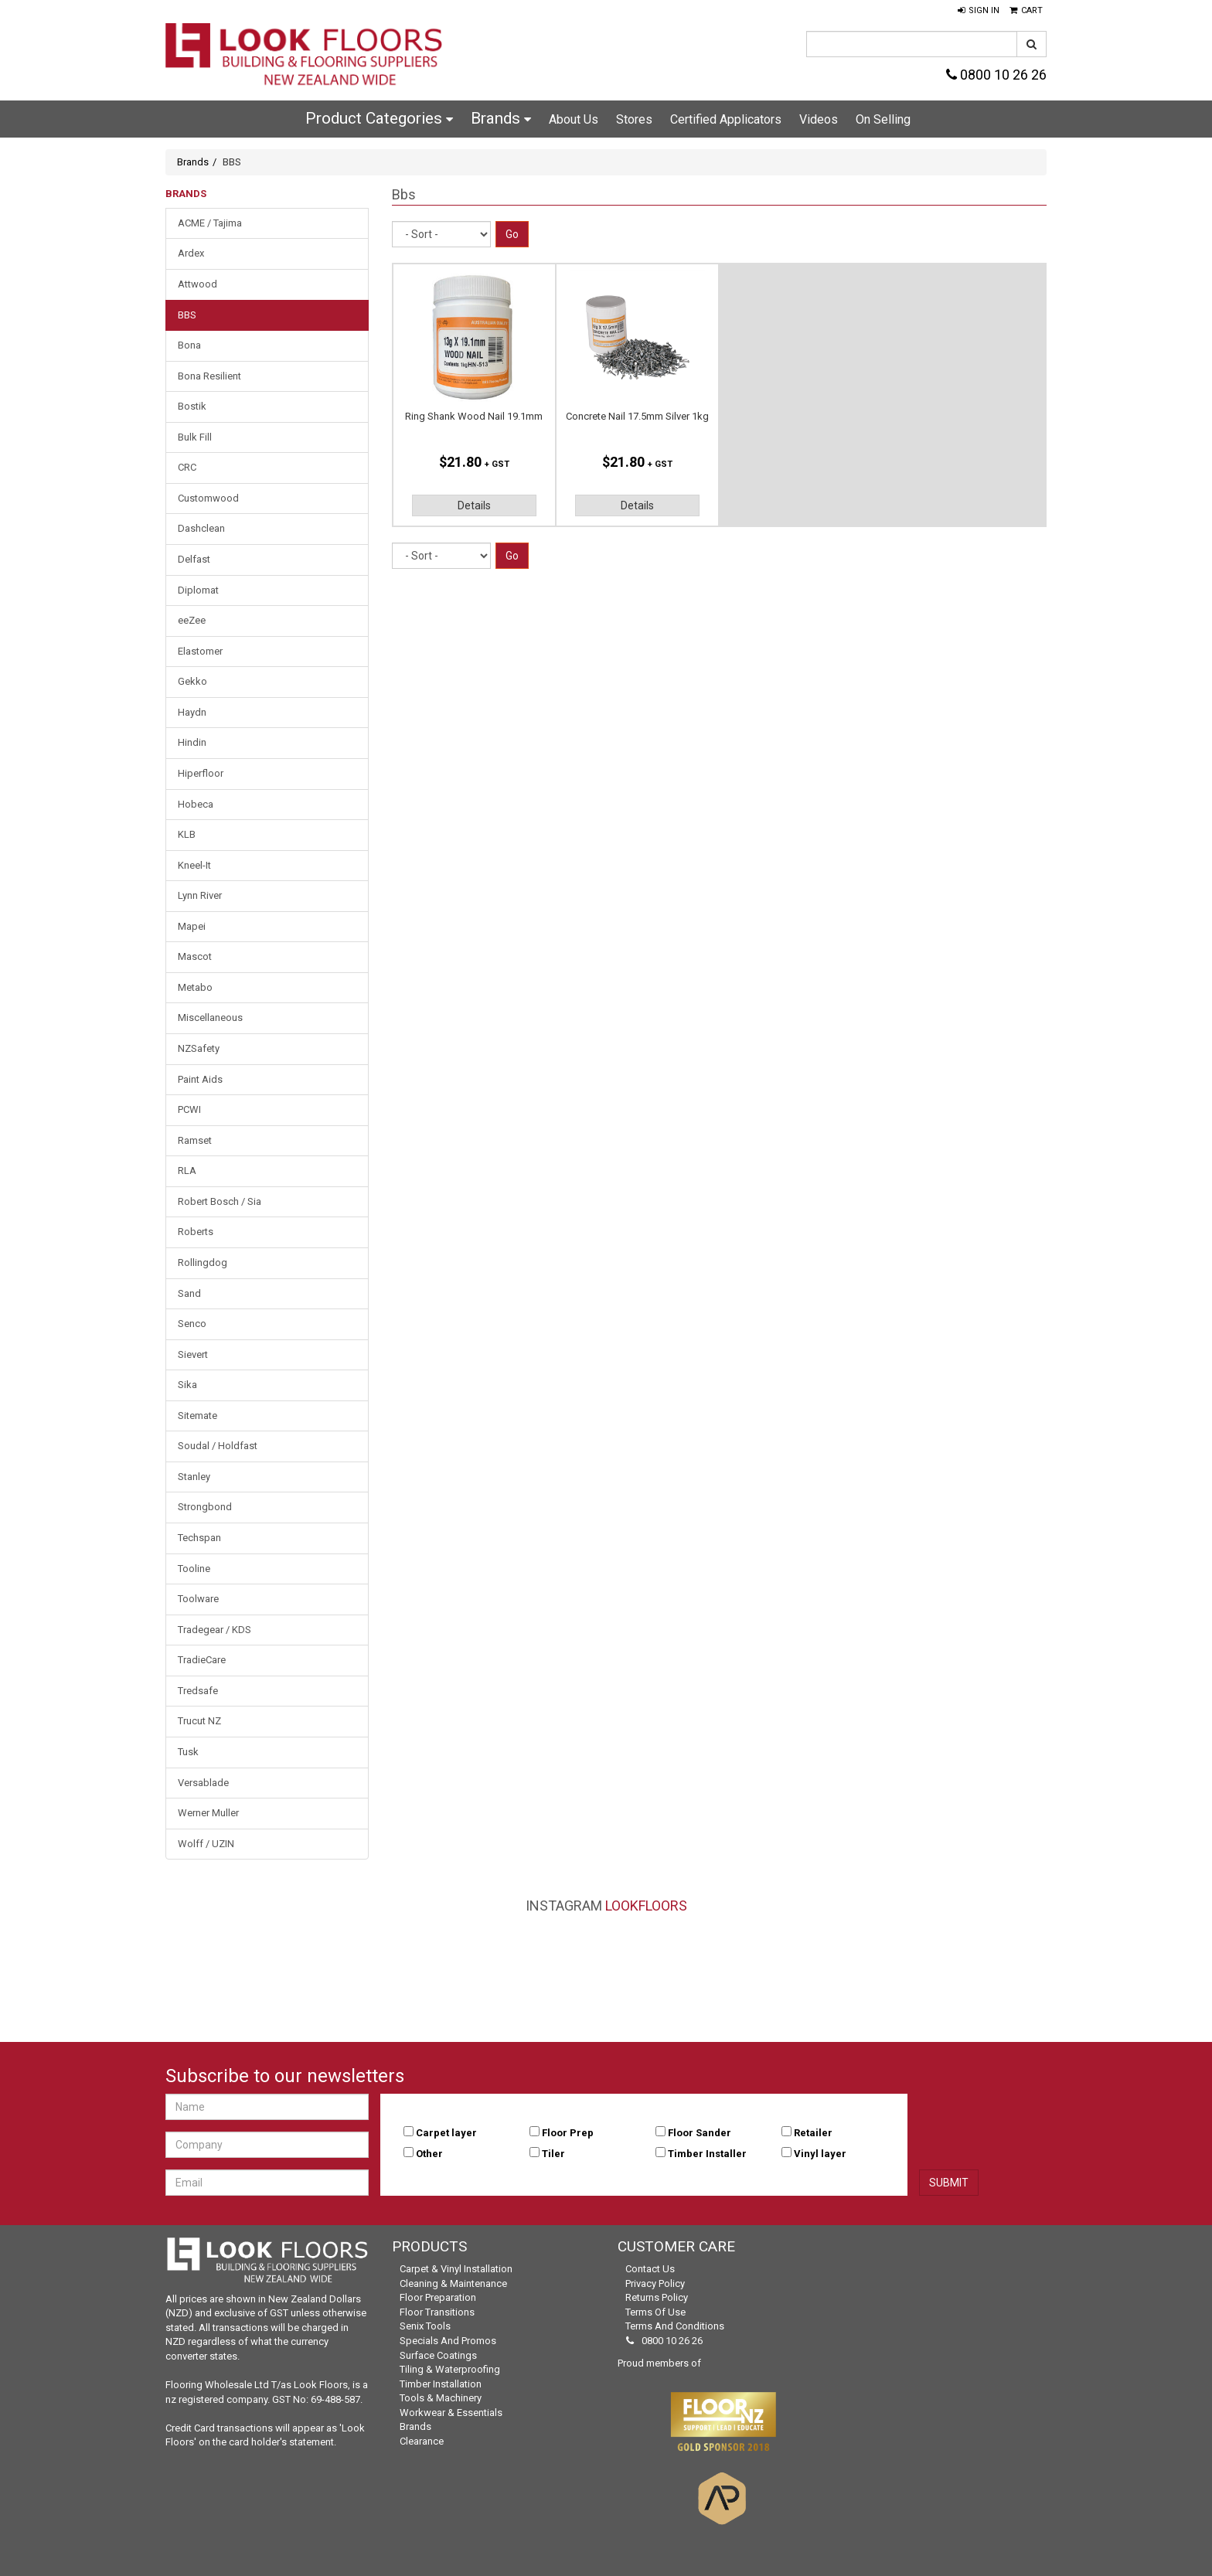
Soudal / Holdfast (217, 1445)
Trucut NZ (199, 1721)
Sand (189, 1293)
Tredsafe (198, 1690)
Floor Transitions (437, 2312)
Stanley (194, 1476)
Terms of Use (655, 2312)
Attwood (197, 284)
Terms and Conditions (674, 2326)
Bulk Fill (195, 437)
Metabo (195, 987)
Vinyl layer (820, 2153)
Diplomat (198, 590)
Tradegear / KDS (214, 1629)
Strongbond (205, 1507)
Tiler (553, 2153)
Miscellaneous (210, 1017)
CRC (187, 467)
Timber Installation (441, 2384)
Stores (634, 119)
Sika (187, 1384)
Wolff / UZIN (206, 1843)
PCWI (189, 1109)
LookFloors (646, 1905)
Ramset (195, 1140)
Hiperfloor (200, 773)
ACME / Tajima (210, 223)
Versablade (203, 1782)
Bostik (192, 406)
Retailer (813, 2133)
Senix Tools (425, 2326)
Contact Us (650, 2269)
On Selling (883, 119)
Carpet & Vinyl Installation (456, 2269)
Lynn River (200, 895)
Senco (192, 1323)
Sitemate (197, 1415)
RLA (187, 1170)
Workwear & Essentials (451, 2412)
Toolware (198, 1598)
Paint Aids (200, 1079)
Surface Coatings (438, 2355)
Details (474, 505)
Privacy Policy (655, 2283)
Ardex (191, 253)
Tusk (188, 1752)
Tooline (194, 1568)
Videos (818, 119)
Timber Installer (707, 2153)
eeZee (192, 620)
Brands (501, 118)
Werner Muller (208, 1813)
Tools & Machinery (441, 2398)
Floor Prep (568, 2133)
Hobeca (195, 804)
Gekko (192, 681)
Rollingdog (202, 1262)
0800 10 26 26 (996, 74)
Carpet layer (446, 2133)
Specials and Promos (448, 2340)
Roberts (195, 1231)
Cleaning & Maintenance (453, 2283)
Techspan (199, 1537)
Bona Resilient (209, 376)
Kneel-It (194, 865)
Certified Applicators (725, 119)
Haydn (192, 712)
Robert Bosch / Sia (219, 1201)
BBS (187, 315)
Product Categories (379, 118)
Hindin (192, 742)
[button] (978, 11)
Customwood (208, 498)
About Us (573, 119)
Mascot (195, 956)
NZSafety (199, 1048)
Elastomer (200, 651)
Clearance (422, 2441)
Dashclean (201, 528)
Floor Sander (699, 2133)
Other (429, 2153)
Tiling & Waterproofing (450, 2369)
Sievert (193, 1354)
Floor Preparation (438, 2297)
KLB (187, 834)
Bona (189, 345)
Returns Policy (656, 2297)
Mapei (192, 926)
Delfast (194, 559)
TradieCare (202, 1660)
